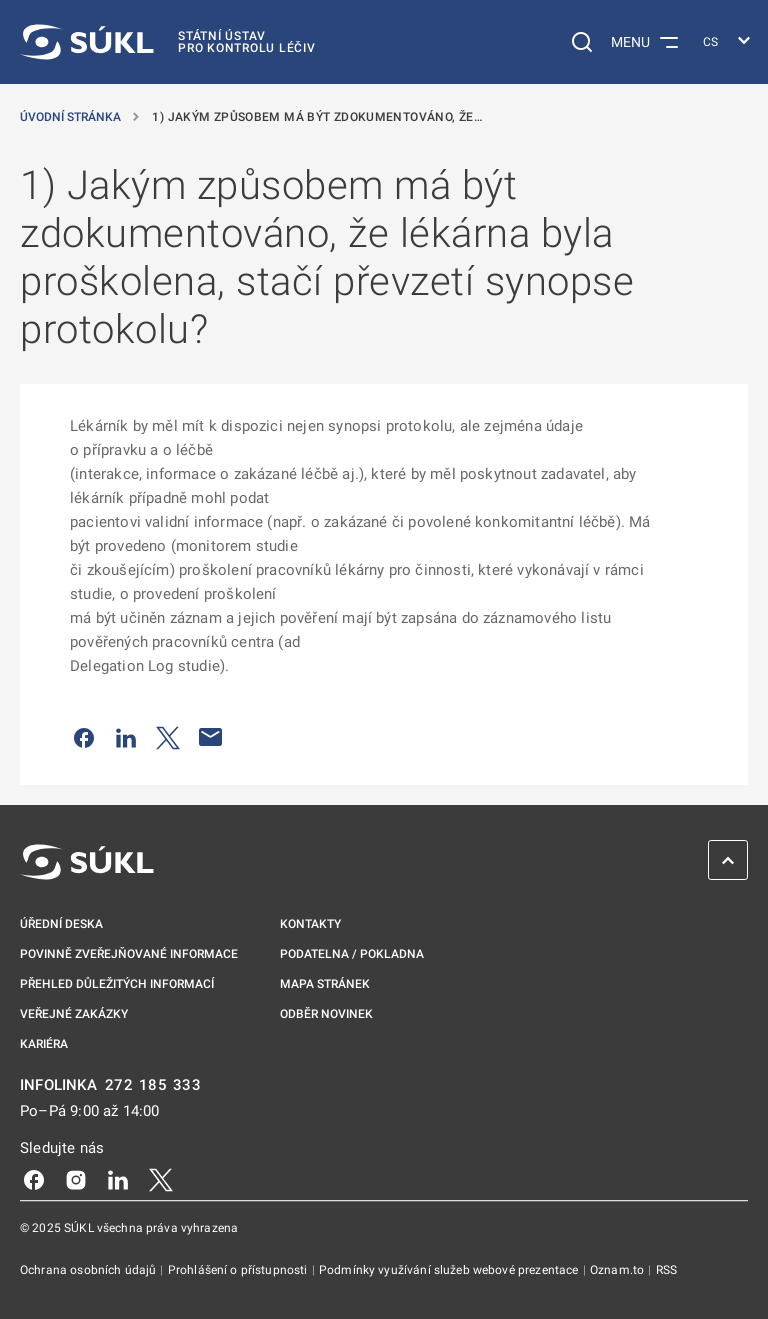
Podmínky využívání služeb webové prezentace (450, 1270)
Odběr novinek (326, 1014)
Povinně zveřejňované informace (129, 954)
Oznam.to (618, 1270)
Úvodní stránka (72, 117)
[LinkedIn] (118, 1179)
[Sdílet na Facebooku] (84, 737)
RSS (666, 1270)
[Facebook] (34, 1179)
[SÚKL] (168, 42)
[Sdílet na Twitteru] (168, 737)
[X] (161, 1179)
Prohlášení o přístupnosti (239, 1270)
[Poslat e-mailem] (211, 737)
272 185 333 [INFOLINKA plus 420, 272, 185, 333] (153, 1085)
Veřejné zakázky (74, 1014)
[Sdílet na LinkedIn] (126, 737)
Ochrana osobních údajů (89, 1270)
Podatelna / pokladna (352, 954)
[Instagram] (76, 1179)
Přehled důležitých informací (117, 984)
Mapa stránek (325, 984)
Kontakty (310, 924)
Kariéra (44, 1044)
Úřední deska (61, 924)
